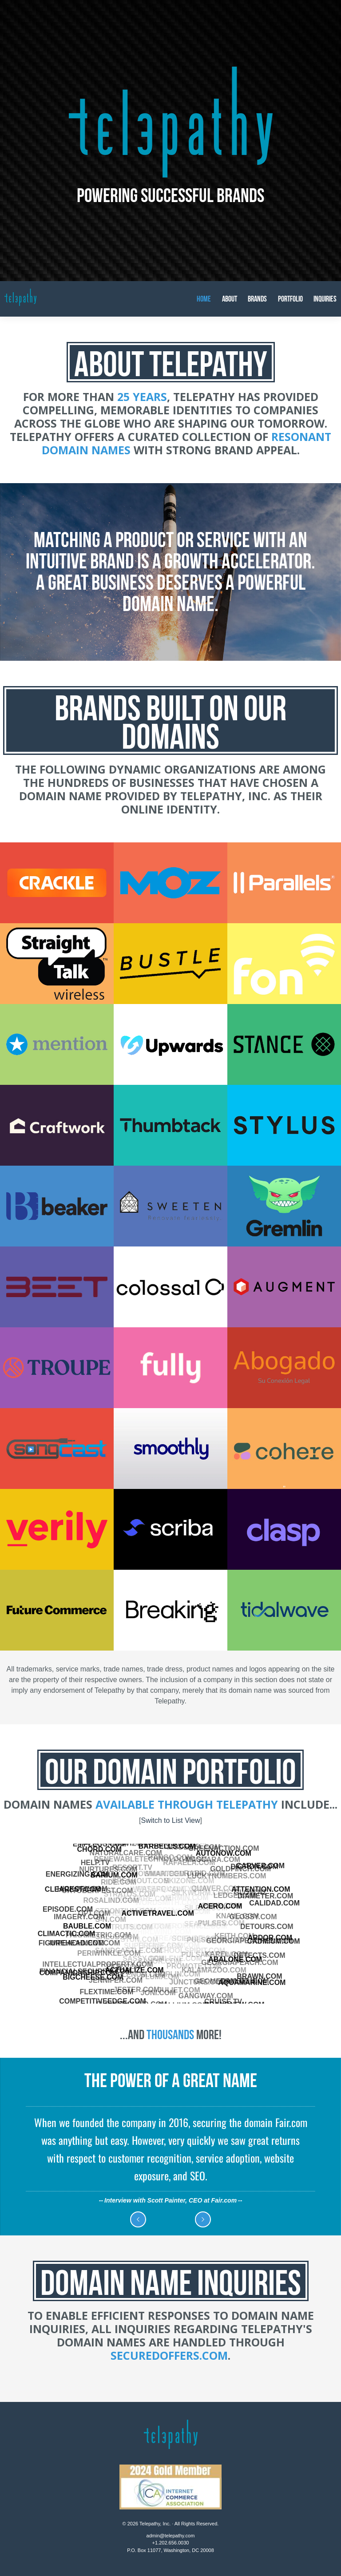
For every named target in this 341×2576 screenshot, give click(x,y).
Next (203, 2219)
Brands (257, 298)
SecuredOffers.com (169, 2355)
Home (204, 298)
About (229, 298)
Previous (138, 2219)
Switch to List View (170, 1820)
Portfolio (290, 298)
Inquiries (325, 298)
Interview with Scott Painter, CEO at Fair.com (170, 2200)
